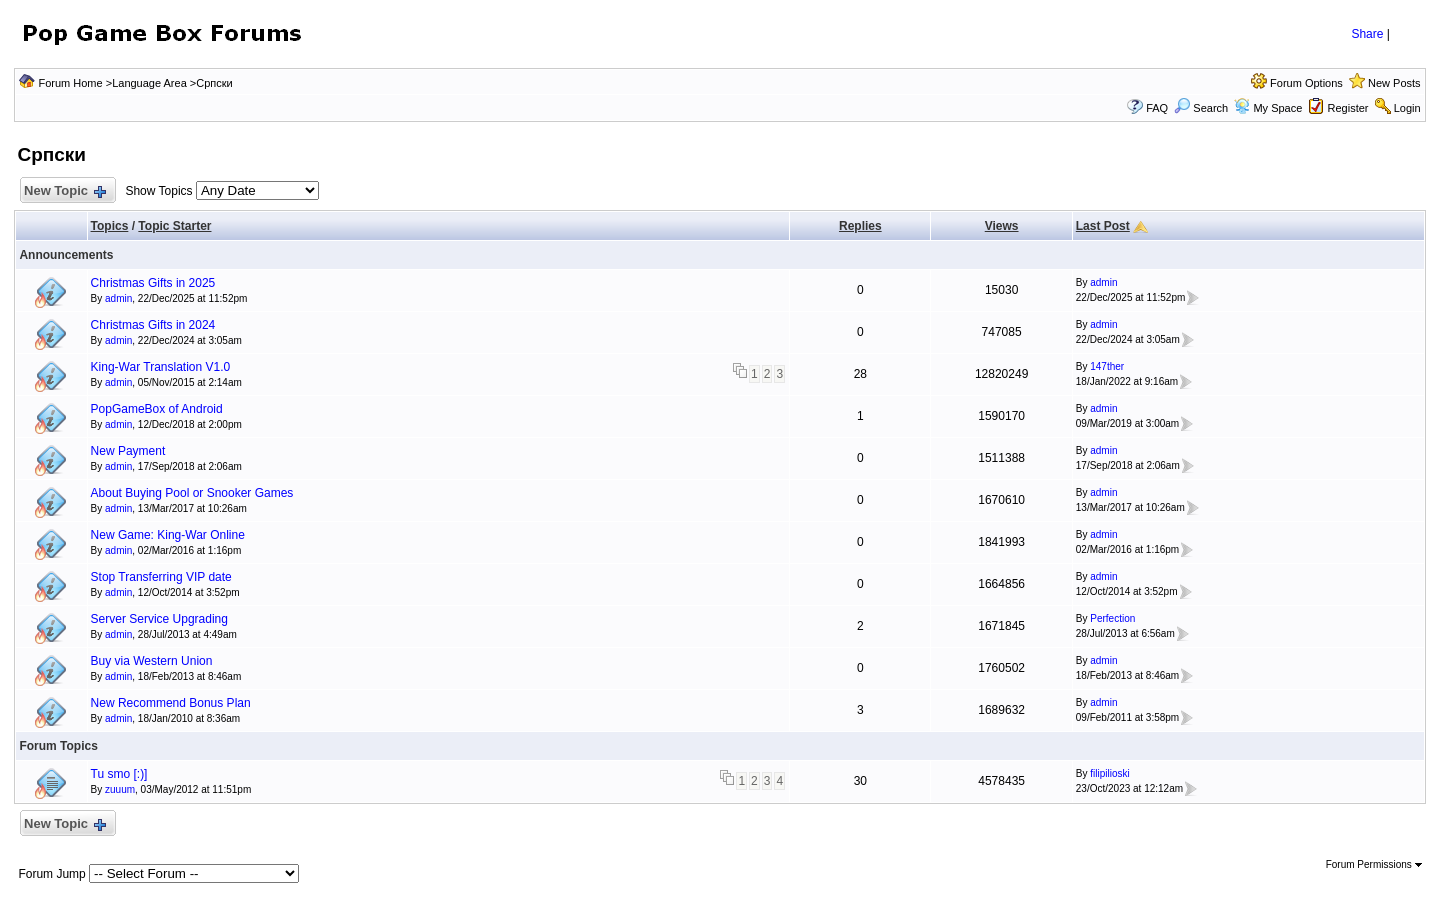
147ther (1107, 366)
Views (1002, 226)
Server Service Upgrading (159, 619)
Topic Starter (174, 226)
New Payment (128, 451)
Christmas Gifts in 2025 (153, 283)
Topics (110, 226)
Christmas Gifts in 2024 (153, 325)
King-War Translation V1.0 (161, 367)
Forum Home (70, 83)
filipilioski (1109, 773)
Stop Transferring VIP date (161, 577)
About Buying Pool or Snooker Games (192, 493)
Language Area (149, 83)
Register (1348, 108)
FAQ (1157, 108)
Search (1201, 108)
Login (1407, 108)
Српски (214, 83)
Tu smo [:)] (119, 774)
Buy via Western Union (152, 661)
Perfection (1112, 618)
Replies (860, 226)
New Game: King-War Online (168, 535)
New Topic (63, 191)
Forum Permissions (1374, 864)
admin (118, 298)
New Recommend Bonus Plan (171, 703)
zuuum (120, 789)
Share (1367, 34)
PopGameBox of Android (157, 409)
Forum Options (1306, 83)
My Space (1277, 108)
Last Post (1103, 226)
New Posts (1394, 83)
